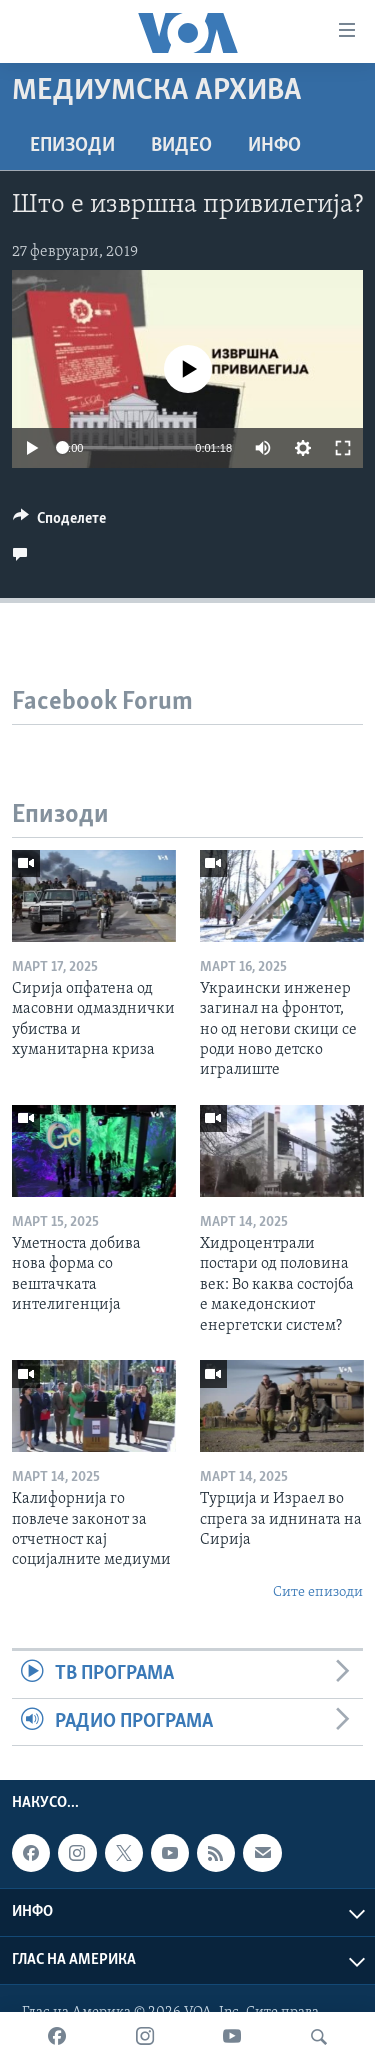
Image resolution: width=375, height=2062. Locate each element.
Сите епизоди (318, 1592)
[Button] (59, 523)
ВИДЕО (181, 146)
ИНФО (274, 146)
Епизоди (72, 146)
